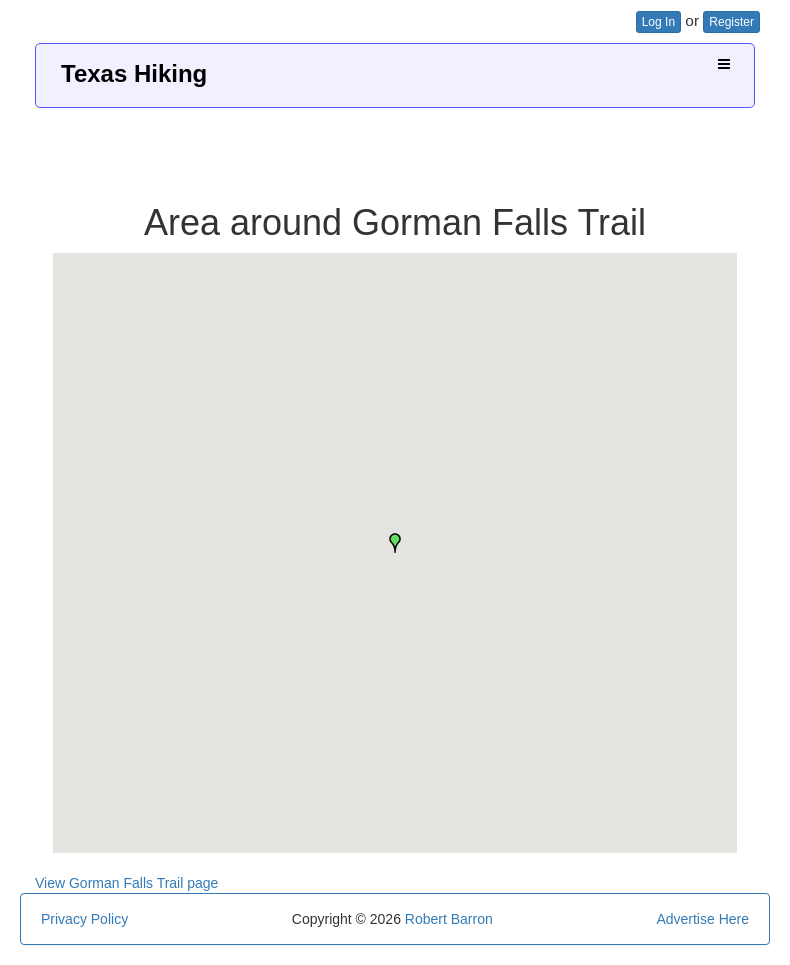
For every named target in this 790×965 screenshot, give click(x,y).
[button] (395, 543)
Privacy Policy (84, 919)
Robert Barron (449, 919)
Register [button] (731, 22)
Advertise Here (702, 919)
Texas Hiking (134, 73)
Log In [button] (658, 22)
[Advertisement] (395, 148)
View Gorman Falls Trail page (126, 883)
